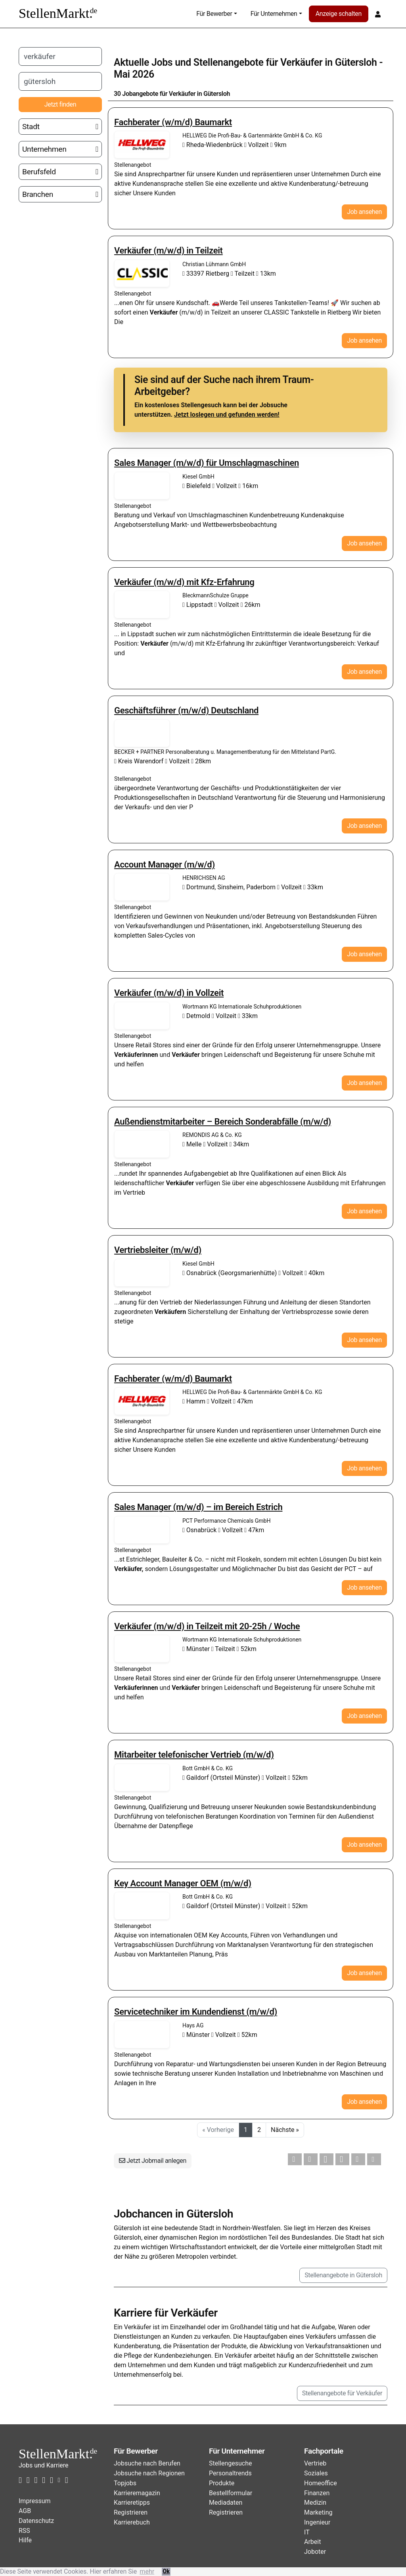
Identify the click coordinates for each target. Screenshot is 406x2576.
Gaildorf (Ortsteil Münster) (222, 1777)
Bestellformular (230, 2493)
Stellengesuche (230, 2463)
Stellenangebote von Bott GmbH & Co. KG (142, 1777)
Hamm (194, 1401)
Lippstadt (198, 604)
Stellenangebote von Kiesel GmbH (142, 486)
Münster (196, 1649)
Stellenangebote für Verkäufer (342, 2393)
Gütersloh (356, 62)
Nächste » (285, 2130)
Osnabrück (200, 1530)
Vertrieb (315, 2463)
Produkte (221, 2483)
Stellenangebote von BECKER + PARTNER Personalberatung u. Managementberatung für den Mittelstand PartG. (142, 733)
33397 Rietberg (206, 273)
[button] (295, 2159)
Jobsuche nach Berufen (147, 2463)
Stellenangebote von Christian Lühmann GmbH (142, 273)
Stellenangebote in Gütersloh (343, 2275)
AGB (25, 2511)
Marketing (318, 2512)
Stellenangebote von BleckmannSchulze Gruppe (142, 604)
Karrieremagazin (137, 2493)
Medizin (315, 2502)
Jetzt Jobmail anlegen (152, 2160)
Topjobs (125, 2483)
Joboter (315, 2551)
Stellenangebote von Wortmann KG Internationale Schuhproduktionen (142, 1016)
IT (307, 2532)
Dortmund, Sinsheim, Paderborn (229, 887)
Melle (192, 1144)
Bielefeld (197, 486)
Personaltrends (230, 2473)
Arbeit (312, 2541)
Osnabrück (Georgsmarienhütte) (230, 1273)
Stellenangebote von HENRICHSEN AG (142, 887)
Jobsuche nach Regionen (149, 2473)
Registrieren (130, 2512)
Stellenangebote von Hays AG (142, 2034)
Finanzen (316, 2493)
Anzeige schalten (339, 13)
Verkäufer (301, 62)
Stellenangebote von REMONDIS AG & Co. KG (142, 1144)
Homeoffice (320, 2483)
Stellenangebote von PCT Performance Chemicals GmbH (142, 1530)
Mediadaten (225, 2502)
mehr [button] (147, 2571)
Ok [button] (166, 2571)
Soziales (316, 2473)
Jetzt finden (60, 104)
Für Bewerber (214, 13)
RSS (24, 2530)
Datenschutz (36, 2521)
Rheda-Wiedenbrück (213, 145)
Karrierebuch (132, 2522)
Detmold (197, 1016)
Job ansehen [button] (364, 211)
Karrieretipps (132, 2502)
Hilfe (25, 2540)
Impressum (35, 2501)
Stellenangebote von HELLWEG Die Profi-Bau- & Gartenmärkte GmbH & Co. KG (142, 144)
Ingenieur (317, 2522)
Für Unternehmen (274, 13)
